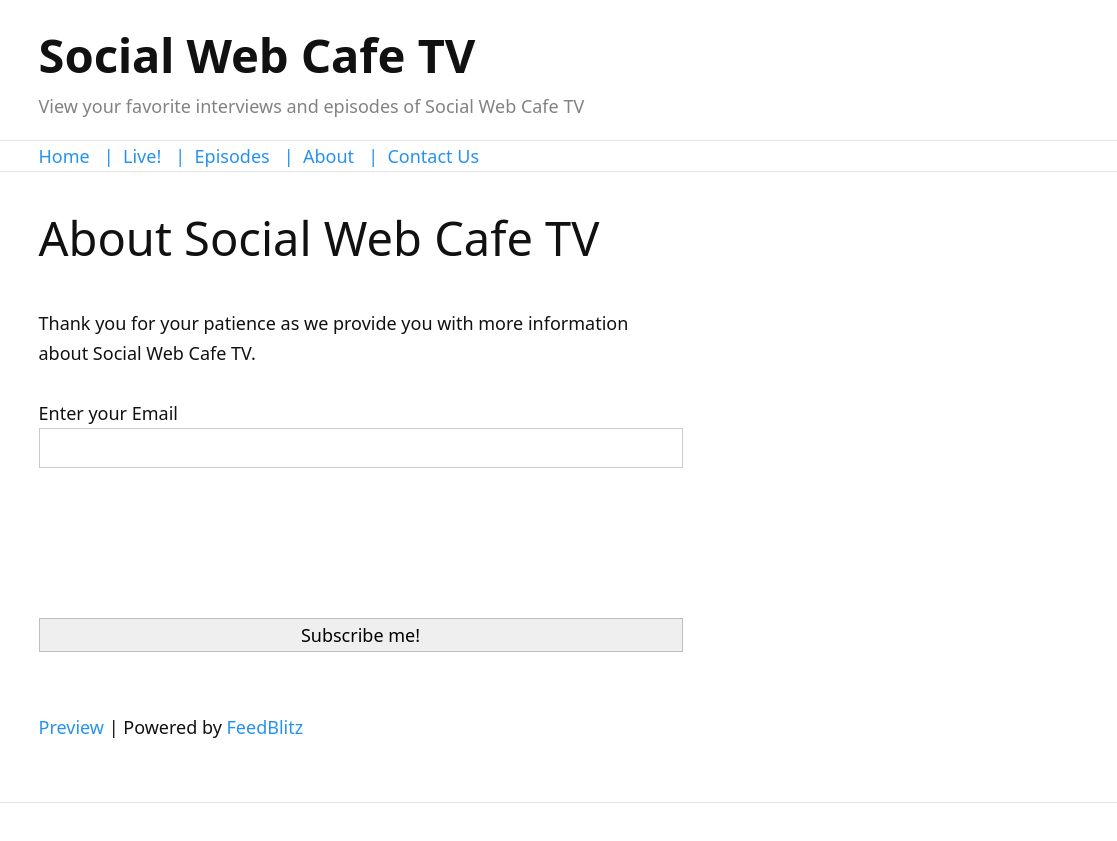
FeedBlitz (265, 727)
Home (64, 156)
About (328, 156)
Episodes (232, 156)
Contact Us (433, 156)
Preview (71, 727)
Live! (142, 156)
